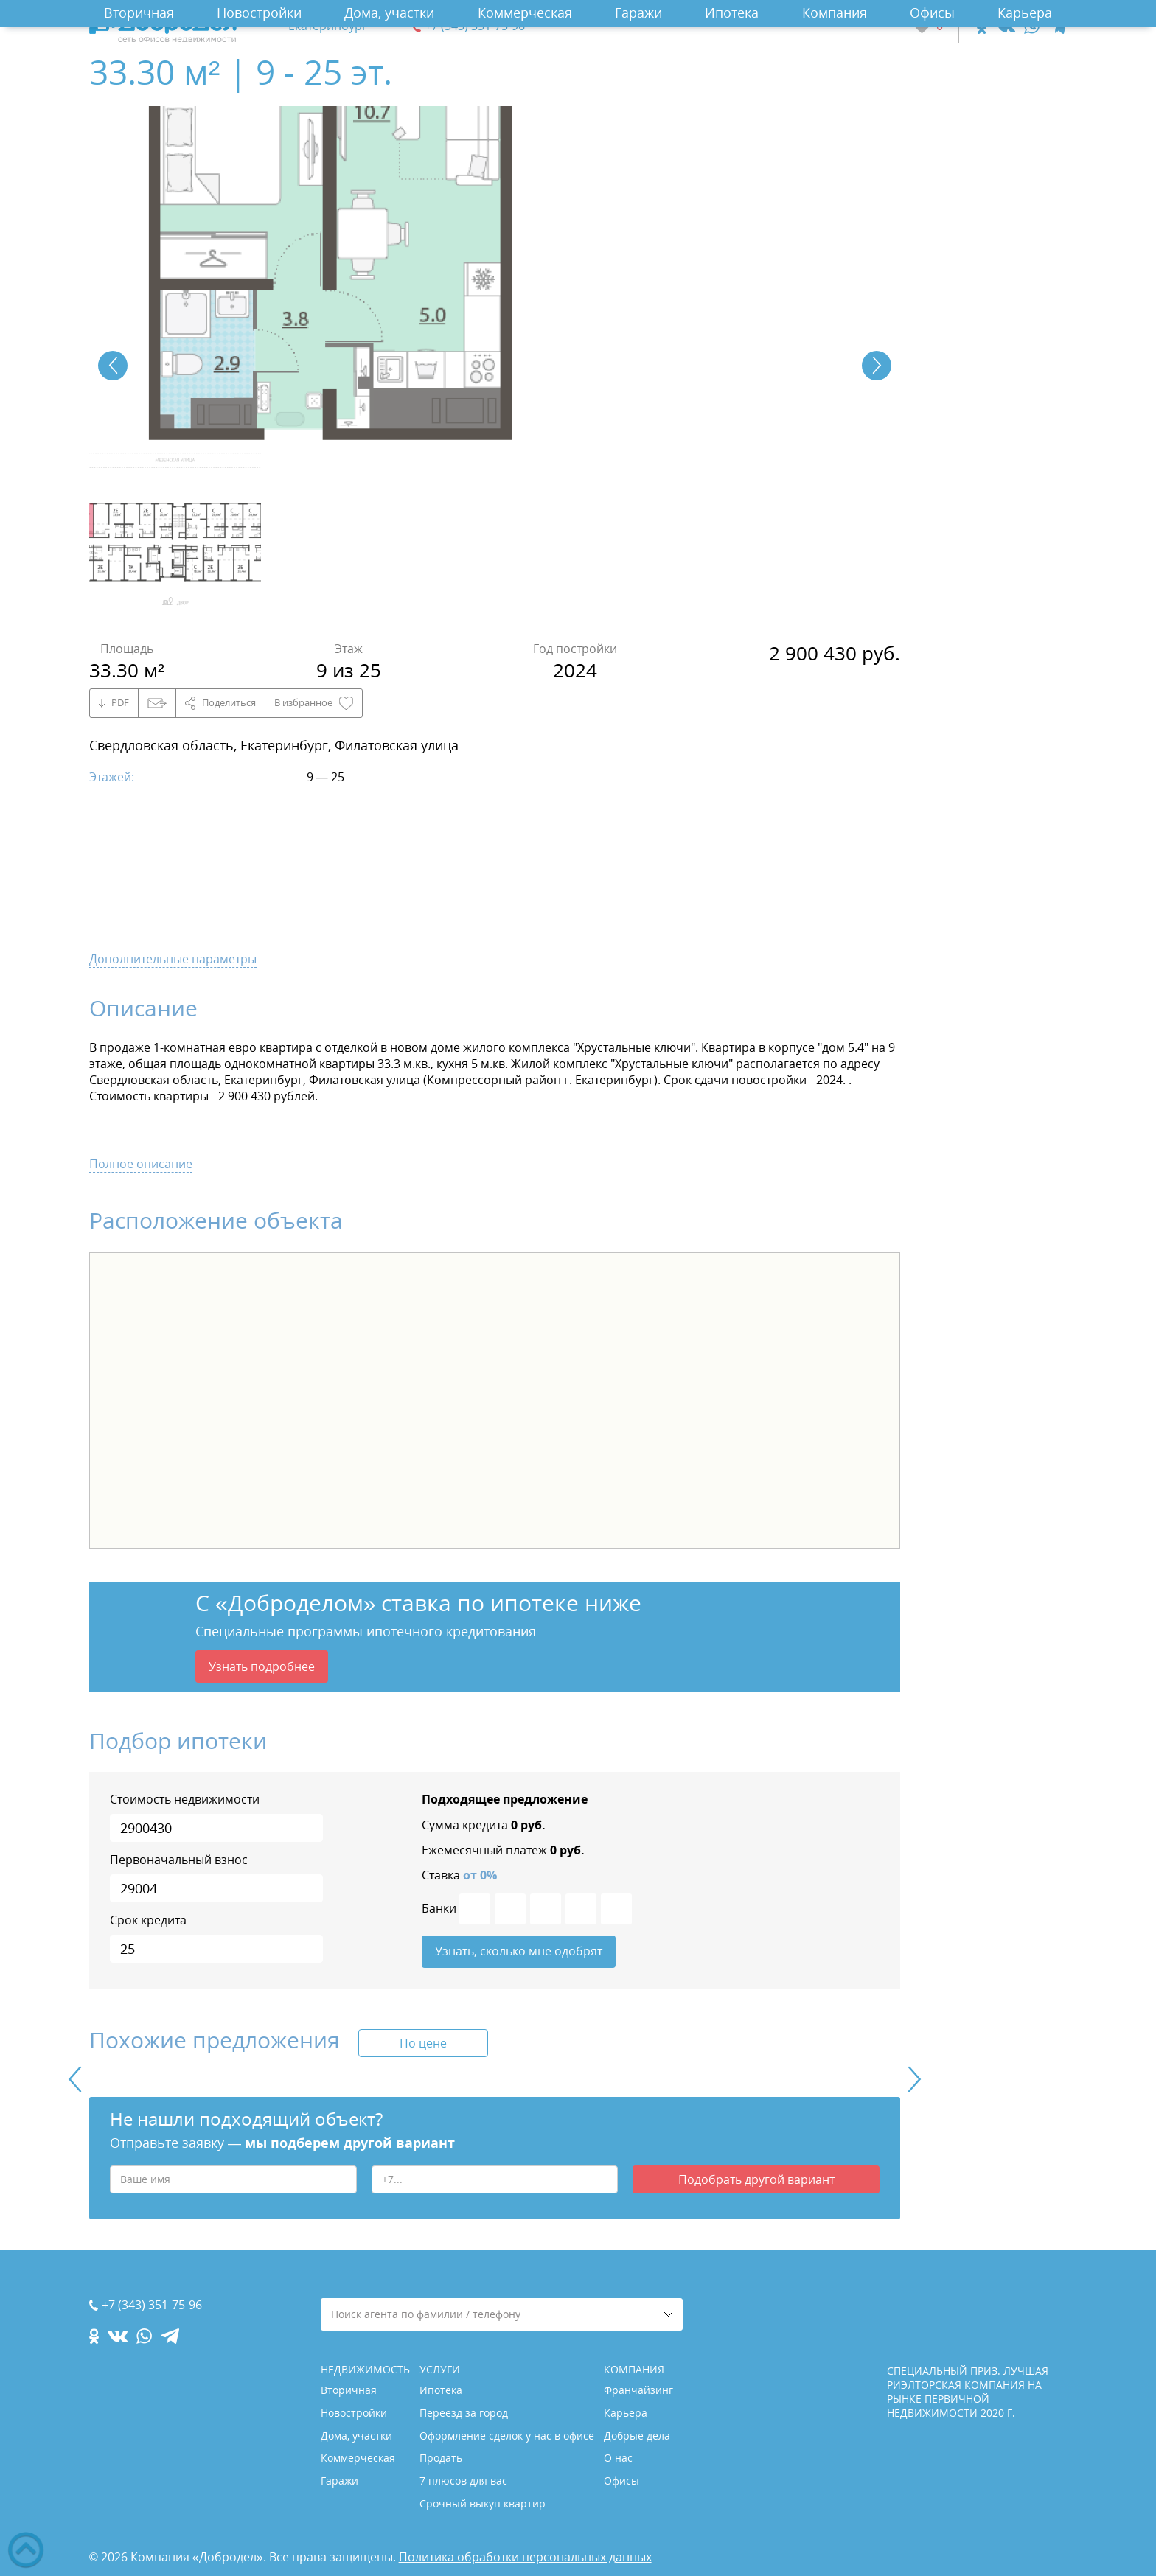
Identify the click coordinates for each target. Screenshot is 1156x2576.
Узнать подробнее (262, 1666)
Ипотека (732, 12)
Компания (834, 12)
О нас (618, 2458)
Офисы (932, 12)
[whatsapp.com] (1032, 26)
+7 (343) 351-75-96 (475, 26)
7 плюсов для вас (463, 2481)
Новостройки (259, 12)
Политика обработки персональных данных (525, 2557)
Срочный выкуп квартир (482, 2503)
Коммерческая (525, 12)
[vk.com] (1005, 26)
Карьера (1024, 12)
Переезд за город (463, 2413)
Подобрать (756, 2180)
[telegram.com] (1057, 26)
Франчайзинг (638, 2390)
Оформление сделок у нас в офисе (506, 2436)
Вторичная (139, 12)
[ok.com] (981, 26)
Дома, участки (389, 12)
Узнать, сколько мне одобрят (518, 1952)
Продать (440, 2458)
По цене (423, 2044)
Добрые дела (637, 2436)
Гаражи (638, 12)
